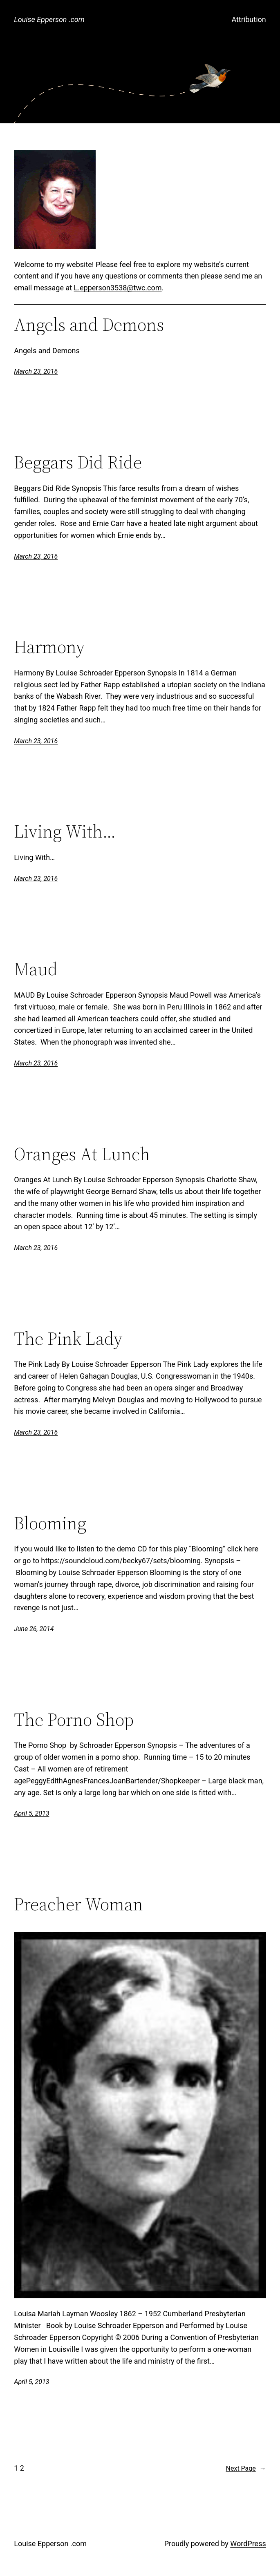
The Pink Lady (68, 1338)
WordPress (248, 2543)
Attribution (248, 19)
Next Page (246, 2468)
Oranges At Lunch (82, 1154)
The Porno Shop (74, 1719)
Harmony (49, 647)
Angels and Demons (89, 324)
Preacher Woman (78, 1904)
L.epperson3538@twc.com (118, 287)
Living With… (65, 831)
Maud (36, 969)
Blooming (50, 1523)
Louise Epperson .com (49, 19)
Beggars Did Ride (78, 462)
